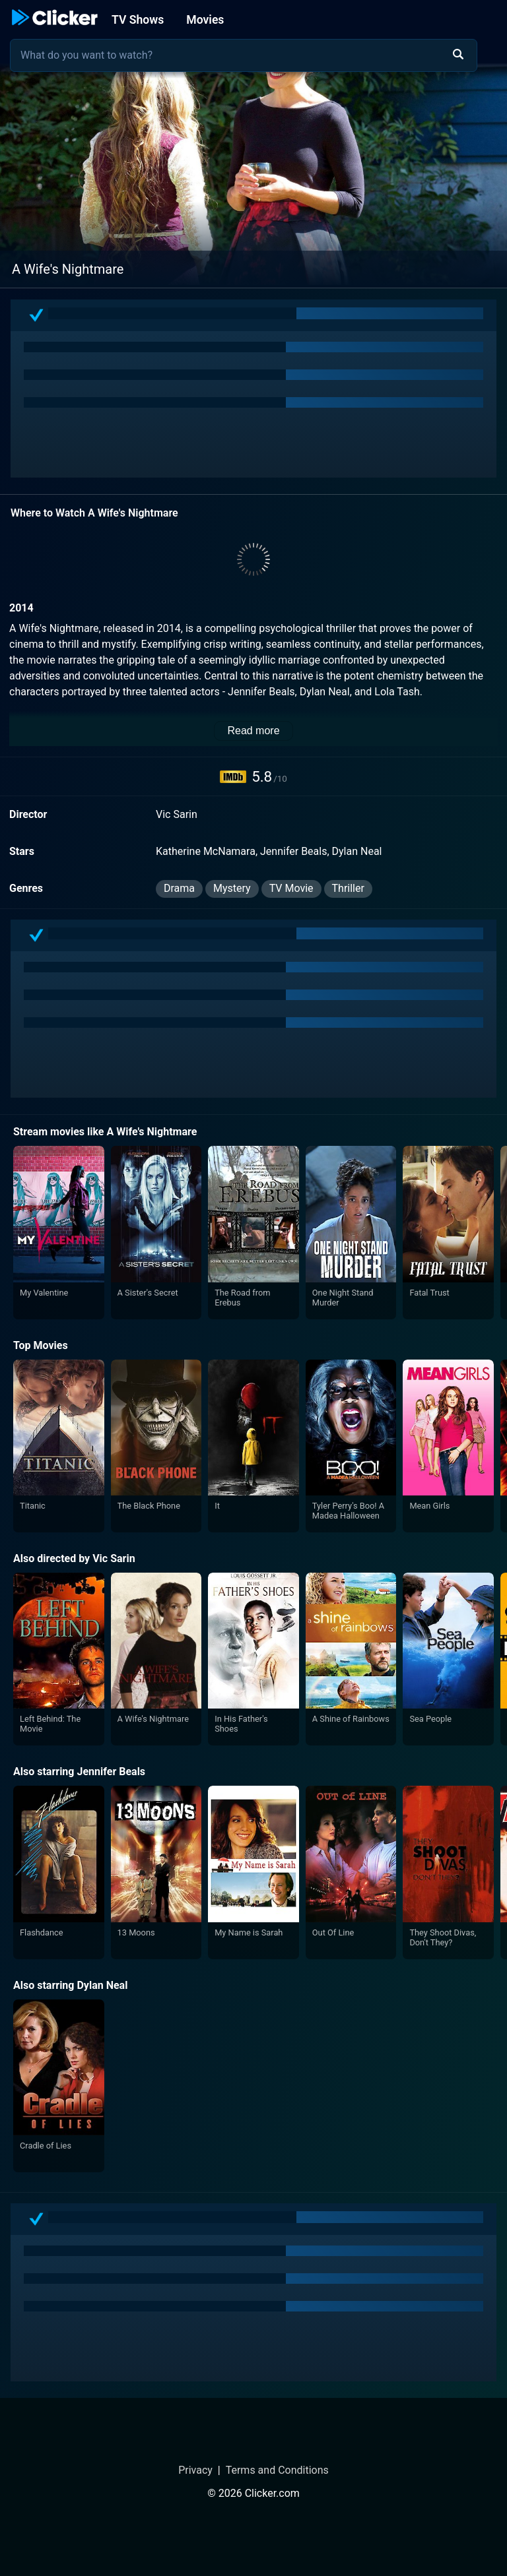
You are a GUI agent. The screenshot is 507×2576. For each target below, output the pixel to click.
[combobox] (243, 55)
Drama (179, 888)
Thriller (348, 888)
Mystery (232, 888)
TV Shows (138, 19)
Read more (253, 730)
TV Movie (291, 888)
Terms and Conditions (277, 2470)
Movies (205, 19)
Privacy (195, 2470)
